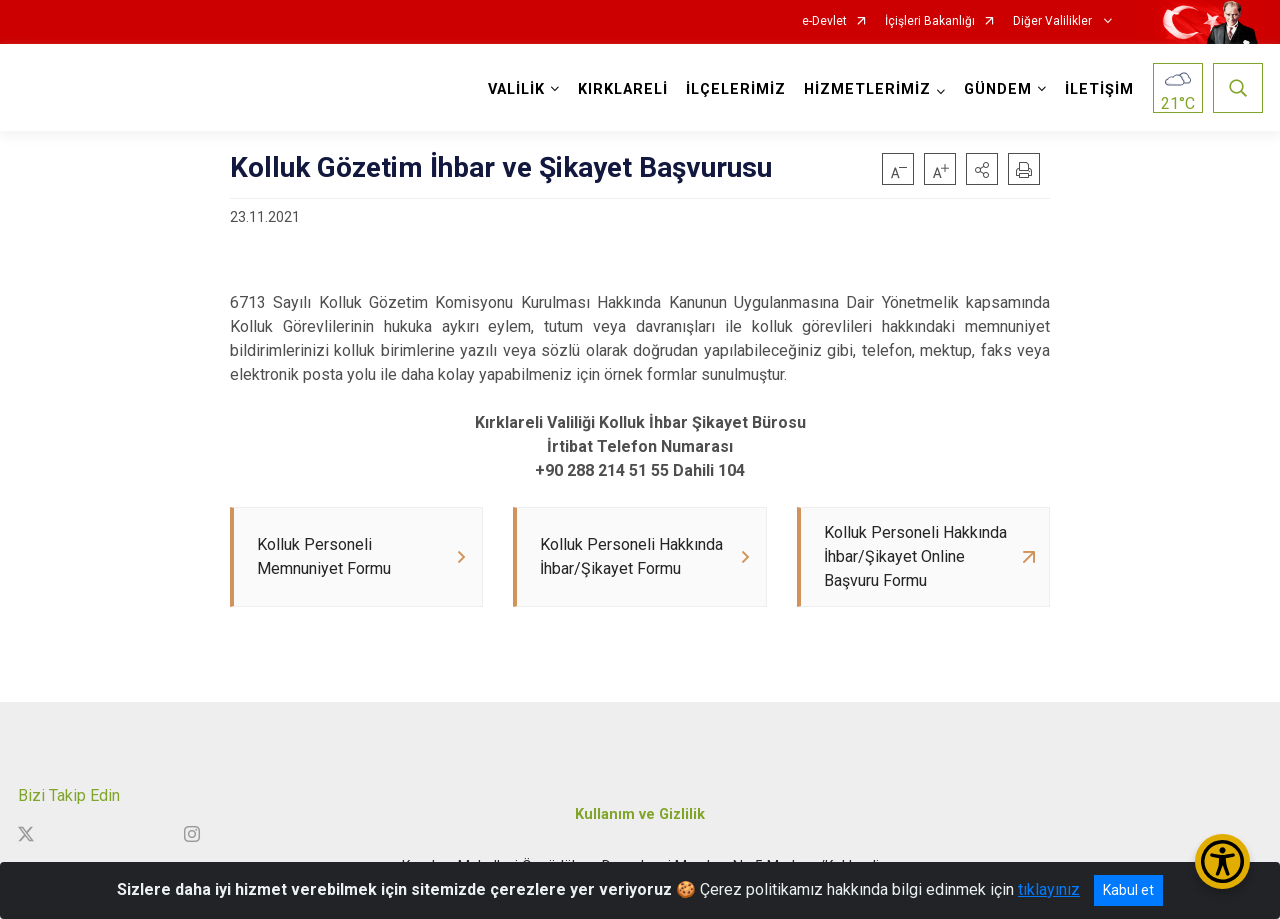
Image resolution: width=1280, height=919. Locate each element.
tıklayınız (1049, 889)
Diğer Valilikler (1054, 21)
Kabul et (1128, 890)
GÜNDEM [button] (998, 89)
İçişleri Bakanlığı (930, 21)
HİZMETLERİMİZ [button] (867, 89)
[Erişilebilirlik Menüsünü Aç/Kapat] (1222, 861)
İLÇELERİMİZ (736, 89)
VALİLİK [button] (516, 89)
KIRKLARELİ (623, 89)
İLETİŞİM (1099, 89)
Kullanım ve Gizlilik (640, 814)
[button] (982, 169)
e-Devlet (824, 21)
